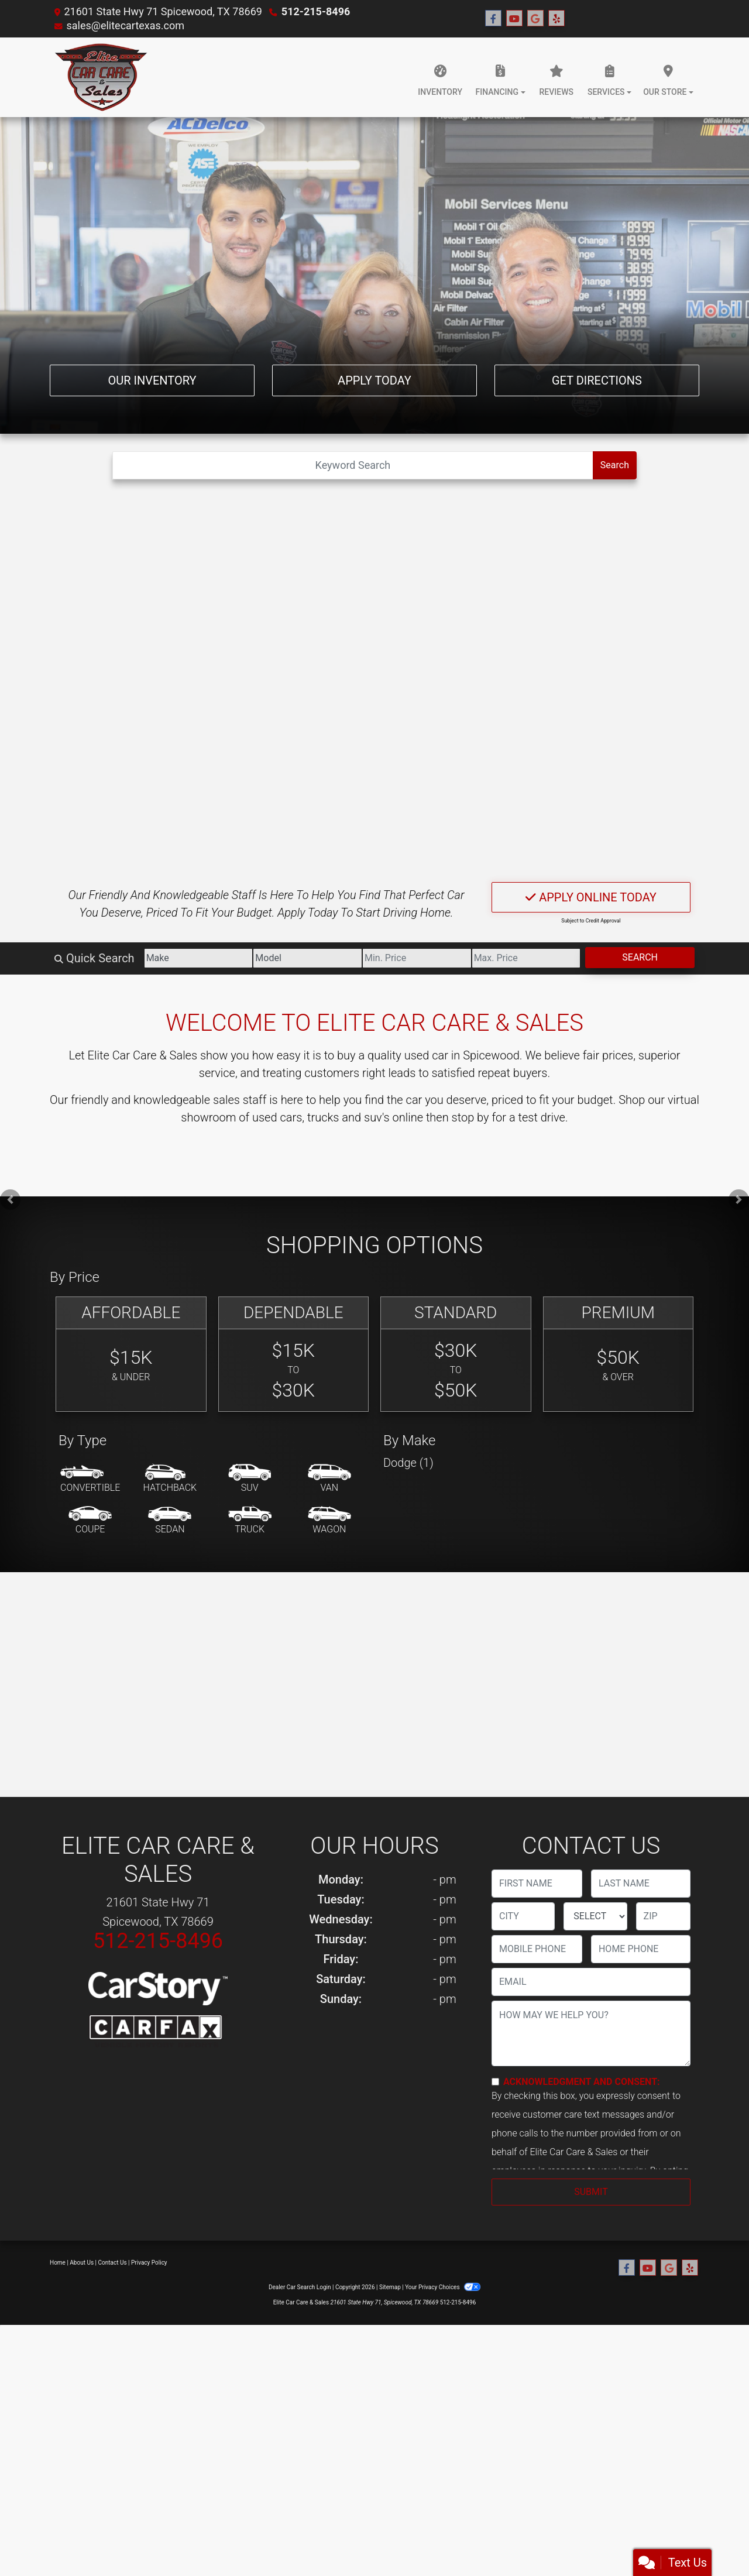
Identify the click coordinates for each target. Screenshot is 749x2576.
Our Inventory (152, 380)
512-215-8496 (315, 11)
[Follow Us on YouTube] (514, 19)
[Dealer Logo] (102, 77)
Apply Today (374, 380)
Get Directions (597, 380)
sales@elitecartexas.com (125, 25)
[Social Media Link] (556, 19)
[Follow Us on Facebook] (493, 19)
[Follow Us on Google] (535, 19)
